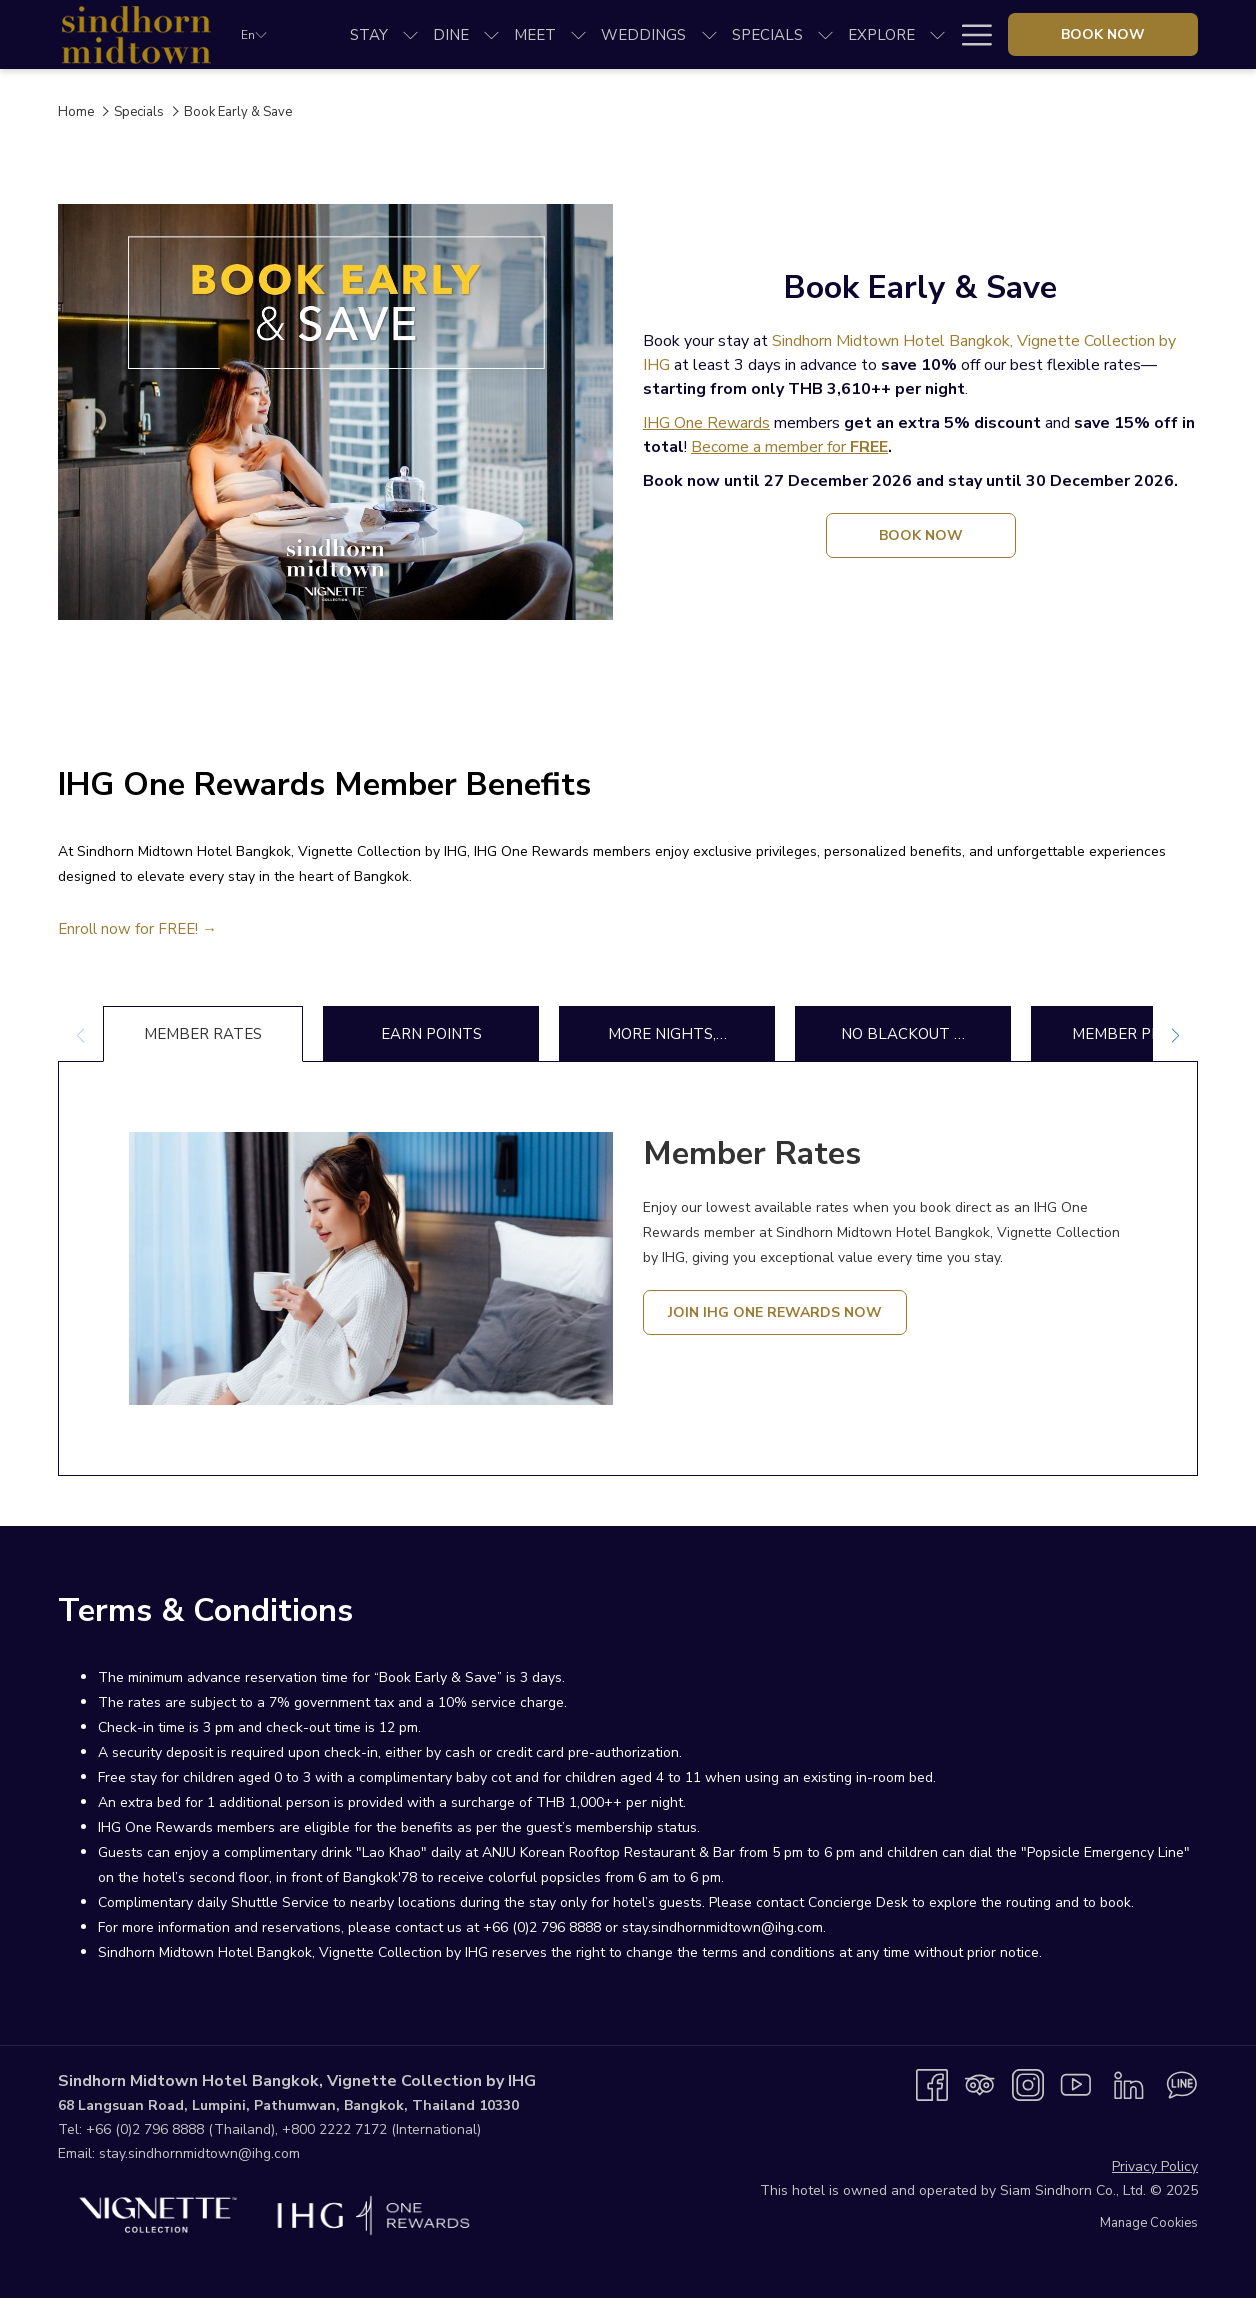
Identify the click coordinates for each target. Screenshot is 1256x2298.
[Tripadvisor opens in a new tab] (980, 2084)
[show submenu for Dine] (491, 34)
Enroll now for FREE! (130, 929)
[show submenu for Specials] (825, 34)
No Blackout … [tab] (903, 1034)
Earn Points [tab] (431, 1034)
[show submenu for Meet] (578, 34)
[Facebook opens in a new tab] (932, 2084)
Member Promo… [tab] (1139, 1034)
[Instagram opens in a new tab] (1028, 2084)
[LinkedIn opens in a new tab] (1129, 2084)
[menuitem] (369, 34)
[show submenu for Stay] (410, 34)
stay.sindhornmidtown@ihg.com (199, 2153)
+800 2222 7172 (334, 2129)
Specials (139, 112)
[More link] (969, 34)
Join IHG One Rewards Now (775, 1312)
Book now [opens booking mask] (1103, 34)
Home (76, 112)
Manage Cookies (1149, 2223)
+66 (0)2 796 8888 (145, 2129)
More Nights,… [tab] (667, 1034)
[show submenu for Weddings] (709, 34)
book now (944, 541)
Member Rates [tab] (203, 1034)
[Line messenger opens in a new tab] (1182, 2084)
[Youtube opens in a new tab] (1076, 2084)
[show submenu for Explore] (937, 34)
